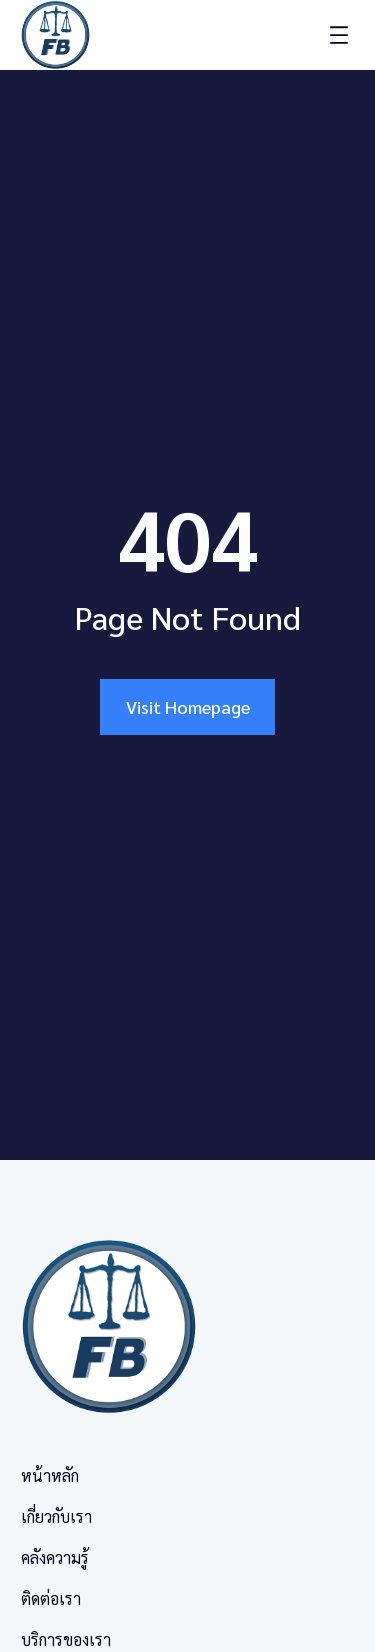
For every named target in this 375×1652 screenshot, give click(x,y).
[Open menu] (339, 35)
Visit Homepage (188, 706)
